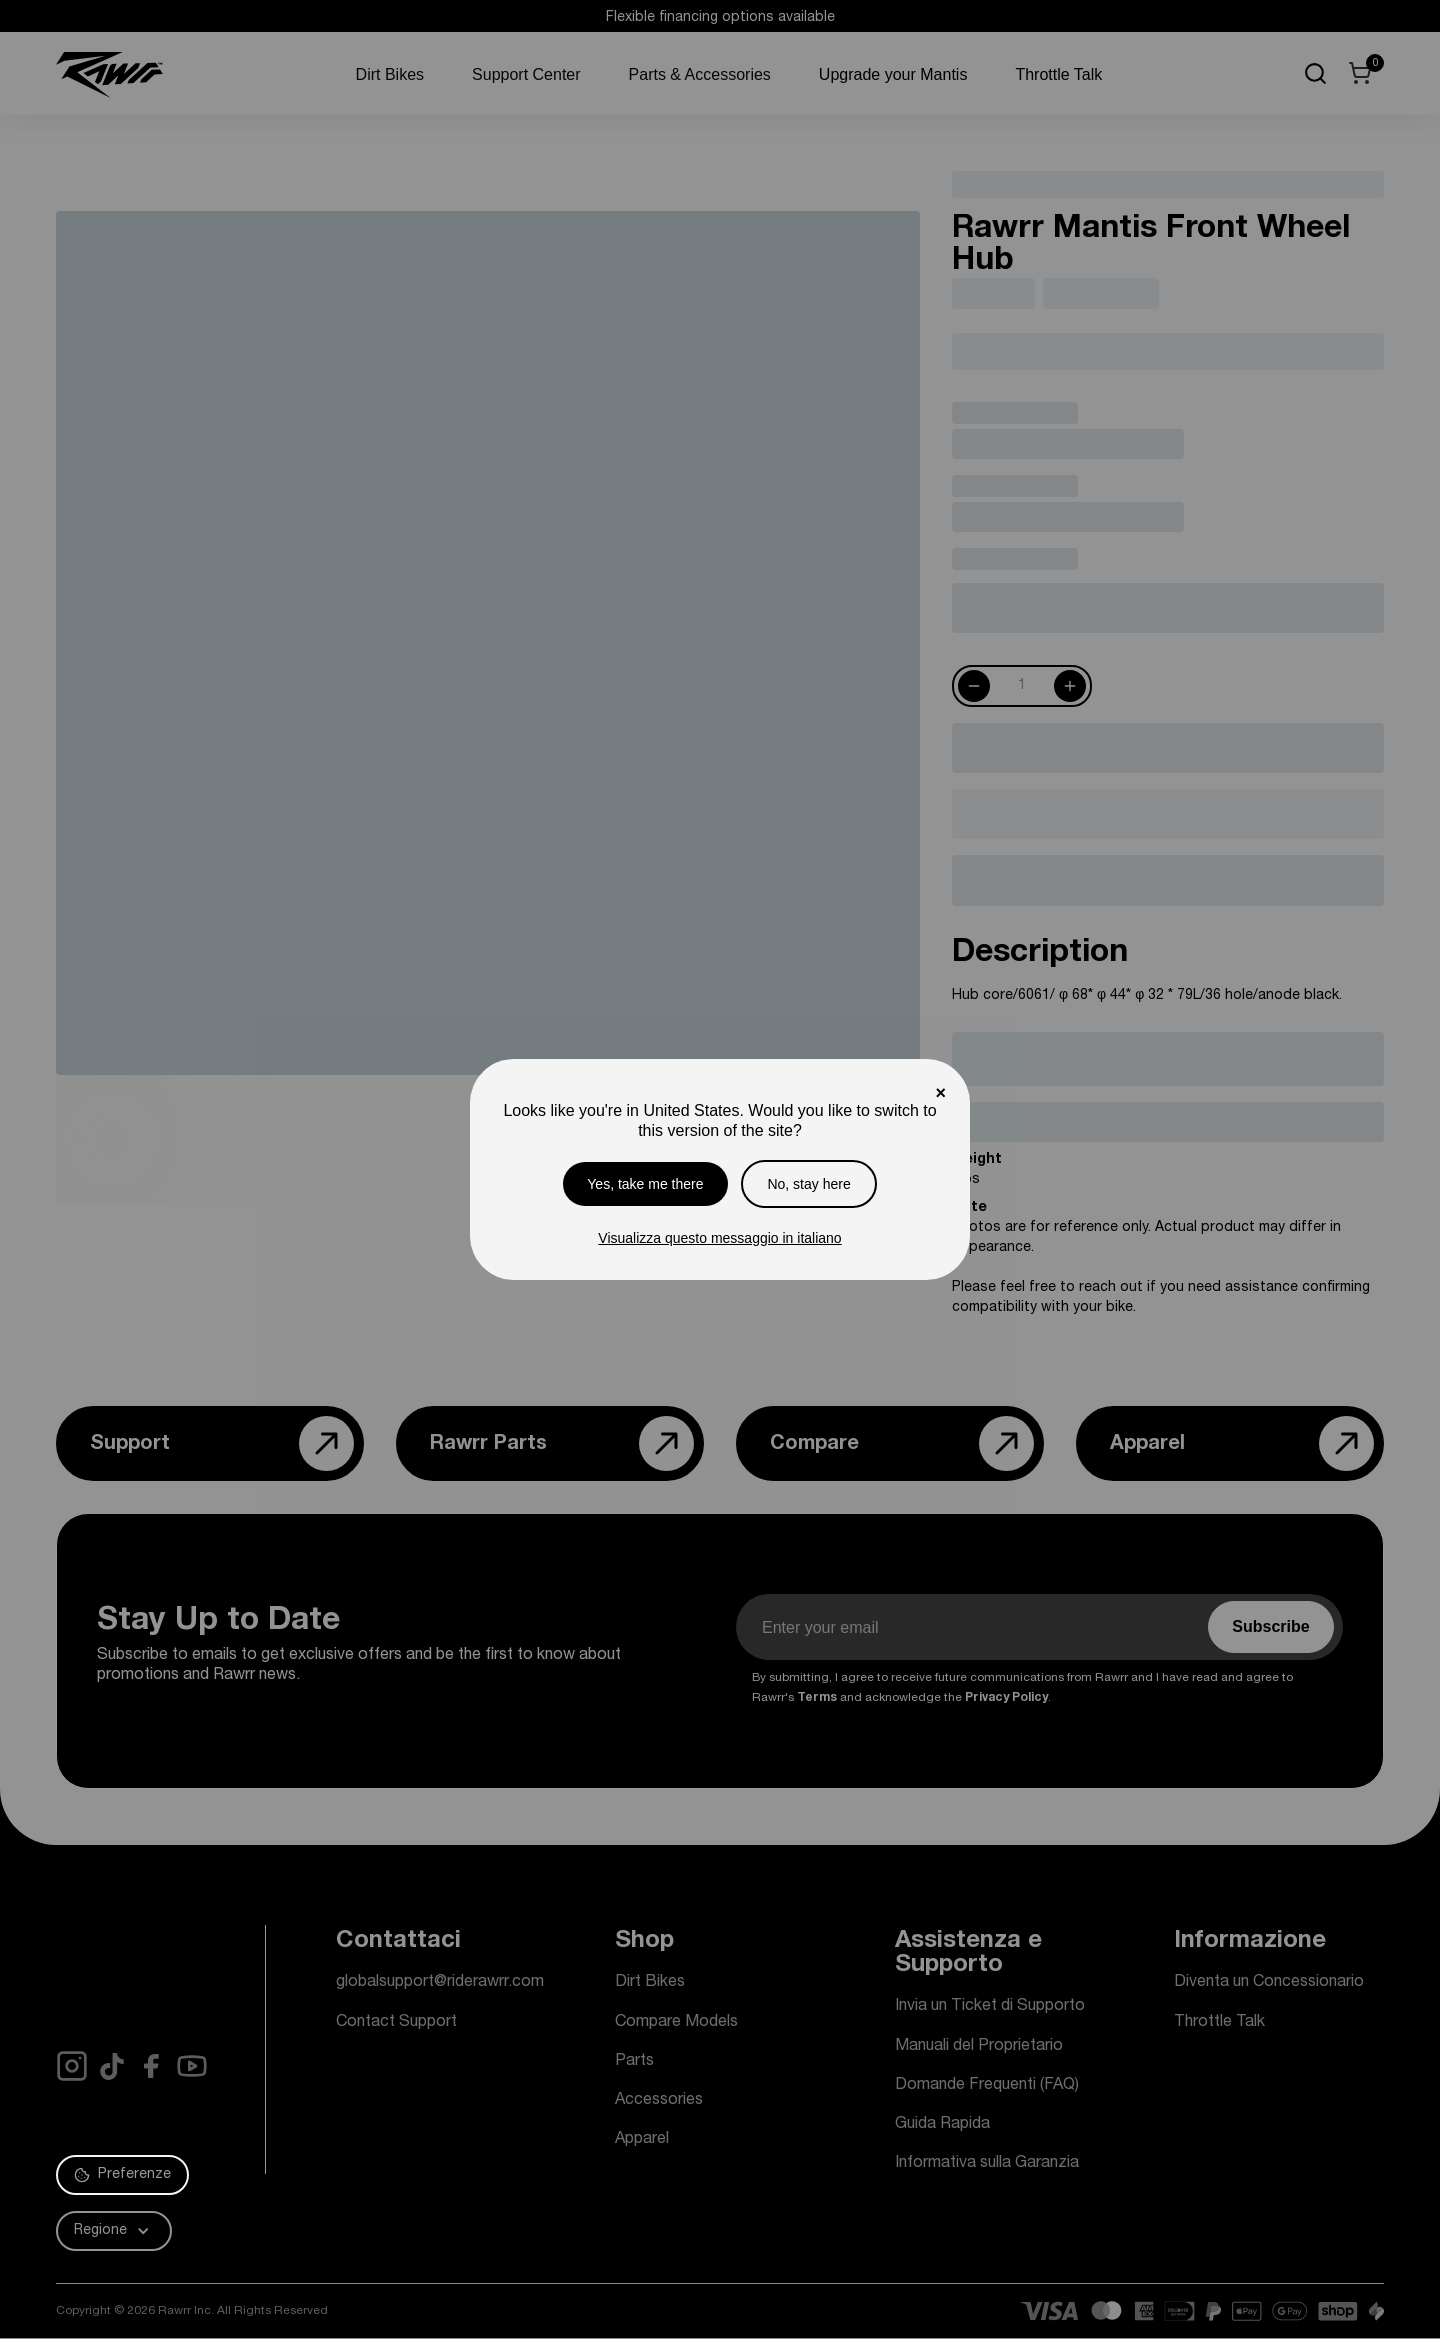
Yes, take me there (645, 1184)
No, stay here (808, 1184)
